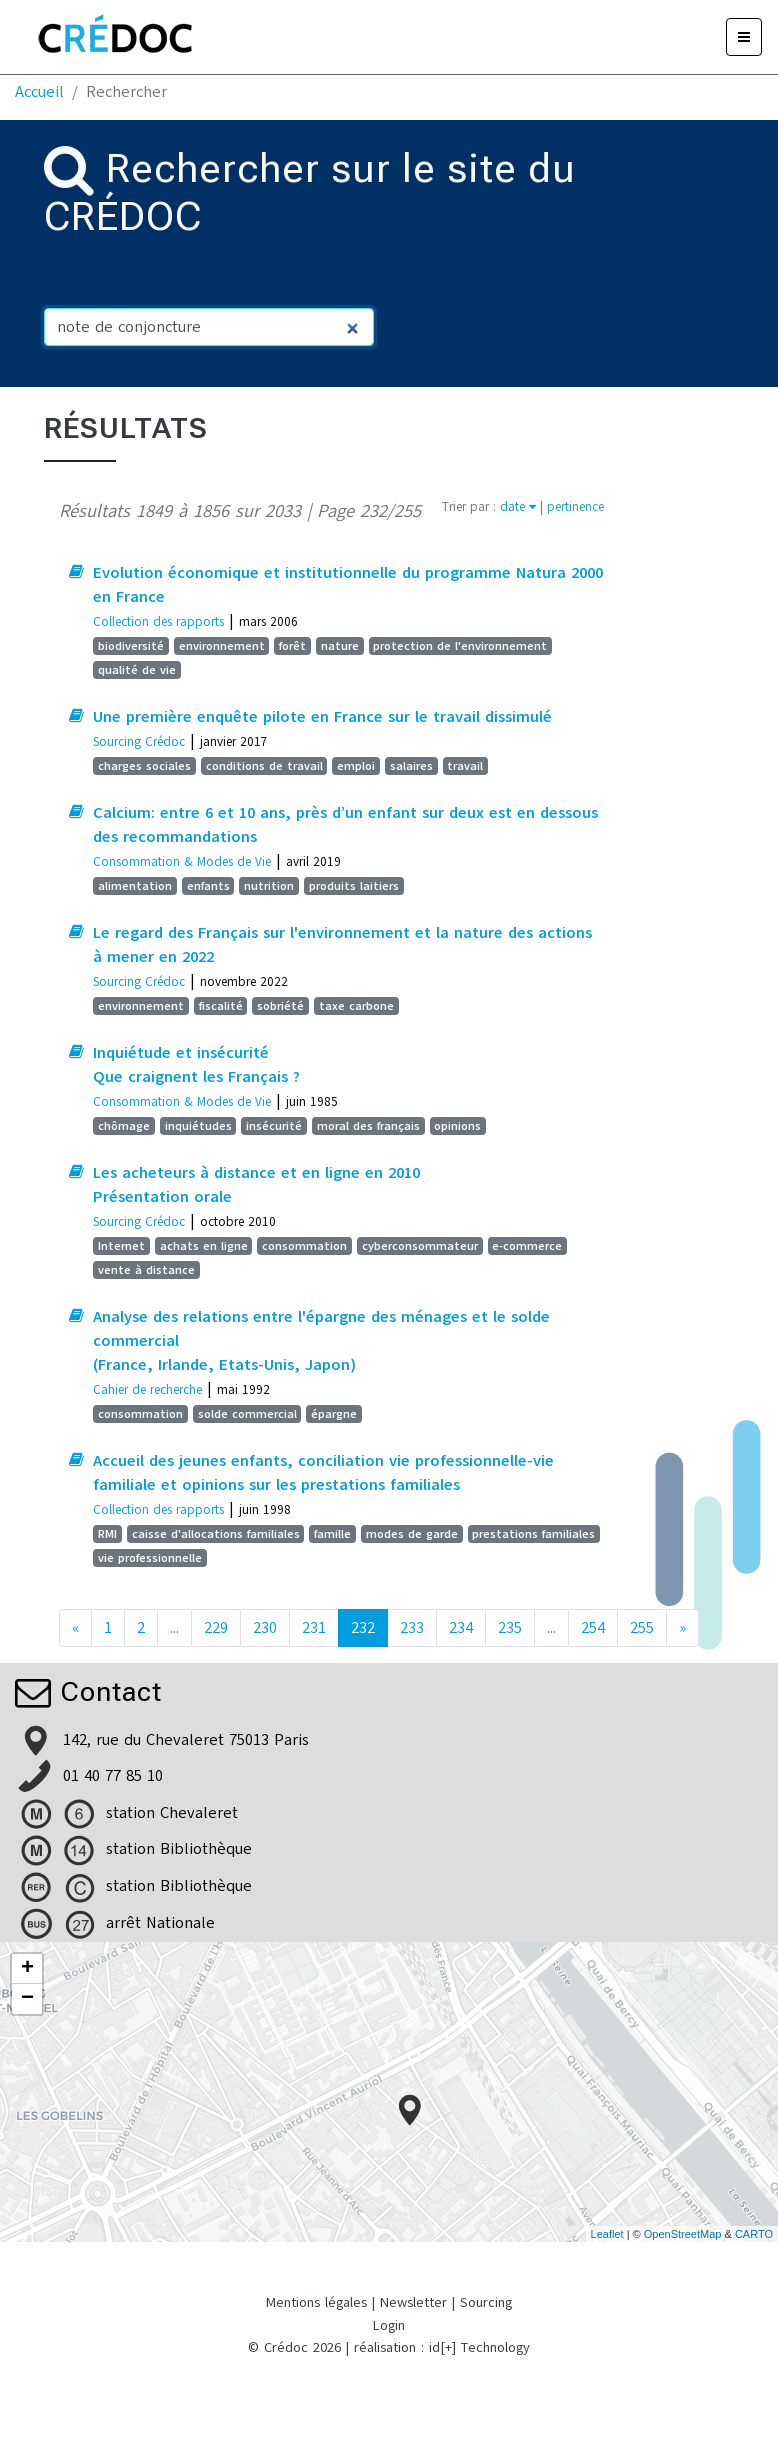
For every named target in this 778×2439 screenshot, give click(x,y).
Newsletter (413, 2302)
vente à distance (146, 1270)
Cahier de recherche (147, 1389)
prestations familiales (533, 1534)
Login (389, 2325)
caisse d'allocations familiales (216, 1534)
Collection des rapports (158, 621)
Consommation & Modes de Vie (182, 861)
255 (642, 1628)
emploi (356, 766)
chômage (124, 1126)
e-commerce (527, 1246)
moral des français (368, 1126)
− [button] (27, 1999)
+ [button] (27, 1969)
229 (216, 1628)
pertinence (575, 506)
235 (510, 1628)
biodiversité (131, 646)
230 (265, 1628)
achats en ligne (204, 1246)
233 (412, 1628)
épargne (334, 1414)
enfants (208, 886)
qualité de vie (137, 670)
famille (332, 1534)
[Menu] (744, 37)
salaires (411, 766)
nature (340, 646)
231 (314, 1628)
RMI (107, 1534)
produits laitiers (354, 886)
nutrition (269, 886)
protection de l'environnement (460, 646)
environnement (222, 646)
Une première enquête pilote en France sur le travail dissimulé (322, 717)
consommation (304, 1246)
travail (465, 766)
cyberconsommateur (420, 1246)
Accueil (39, 92)
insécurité (274, 1126)
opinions (457, 1126)
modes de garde (412, 1534)
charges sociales (144, 766)
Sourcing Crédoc (139, 741)
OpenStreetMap (683, 2234)
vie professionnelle (150, 1558)
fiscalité (221, 1006)
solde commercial (247, 1414)
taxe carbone (356, 1006)
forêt (292, 646)
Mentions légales (316, 2302)
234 (461, 1628)
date (518, 506)
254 (593, 1628)
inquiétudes (198, 1126)
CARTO (754, 2234)
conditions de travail (264, 766)
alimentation (135, 886)
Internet (121, 1246)
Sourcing (486, 2302)
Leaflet (607, 2234)
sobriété (280, 1006)
